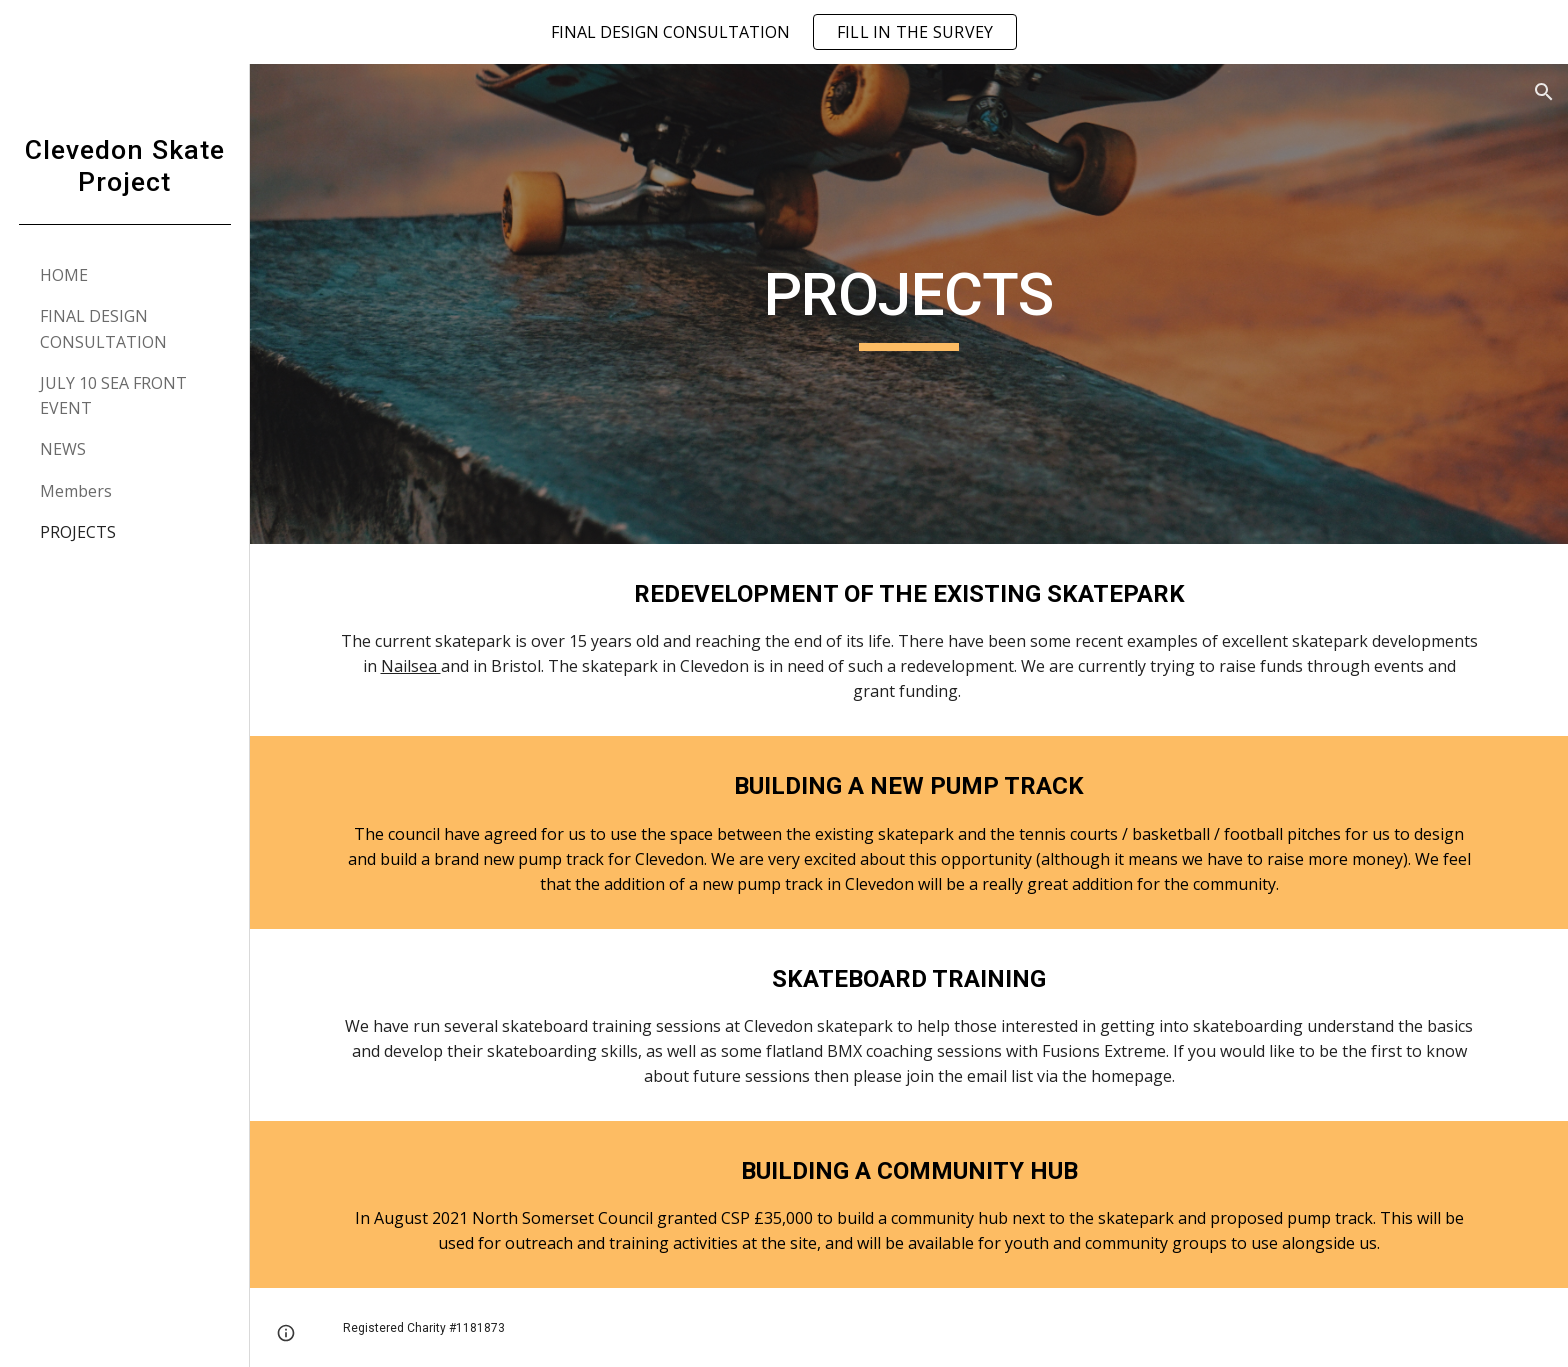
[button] (1544, 92)
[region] (784, 32)
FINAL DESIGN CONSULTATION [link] (103, 328)
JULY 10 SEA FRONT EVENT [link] (113, 395)
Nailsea (411, 666)
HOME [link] (64, 275)
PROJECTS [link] (78, 532)
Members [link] (76, 491)
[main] (909, 304)
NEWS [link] (63, 449)
